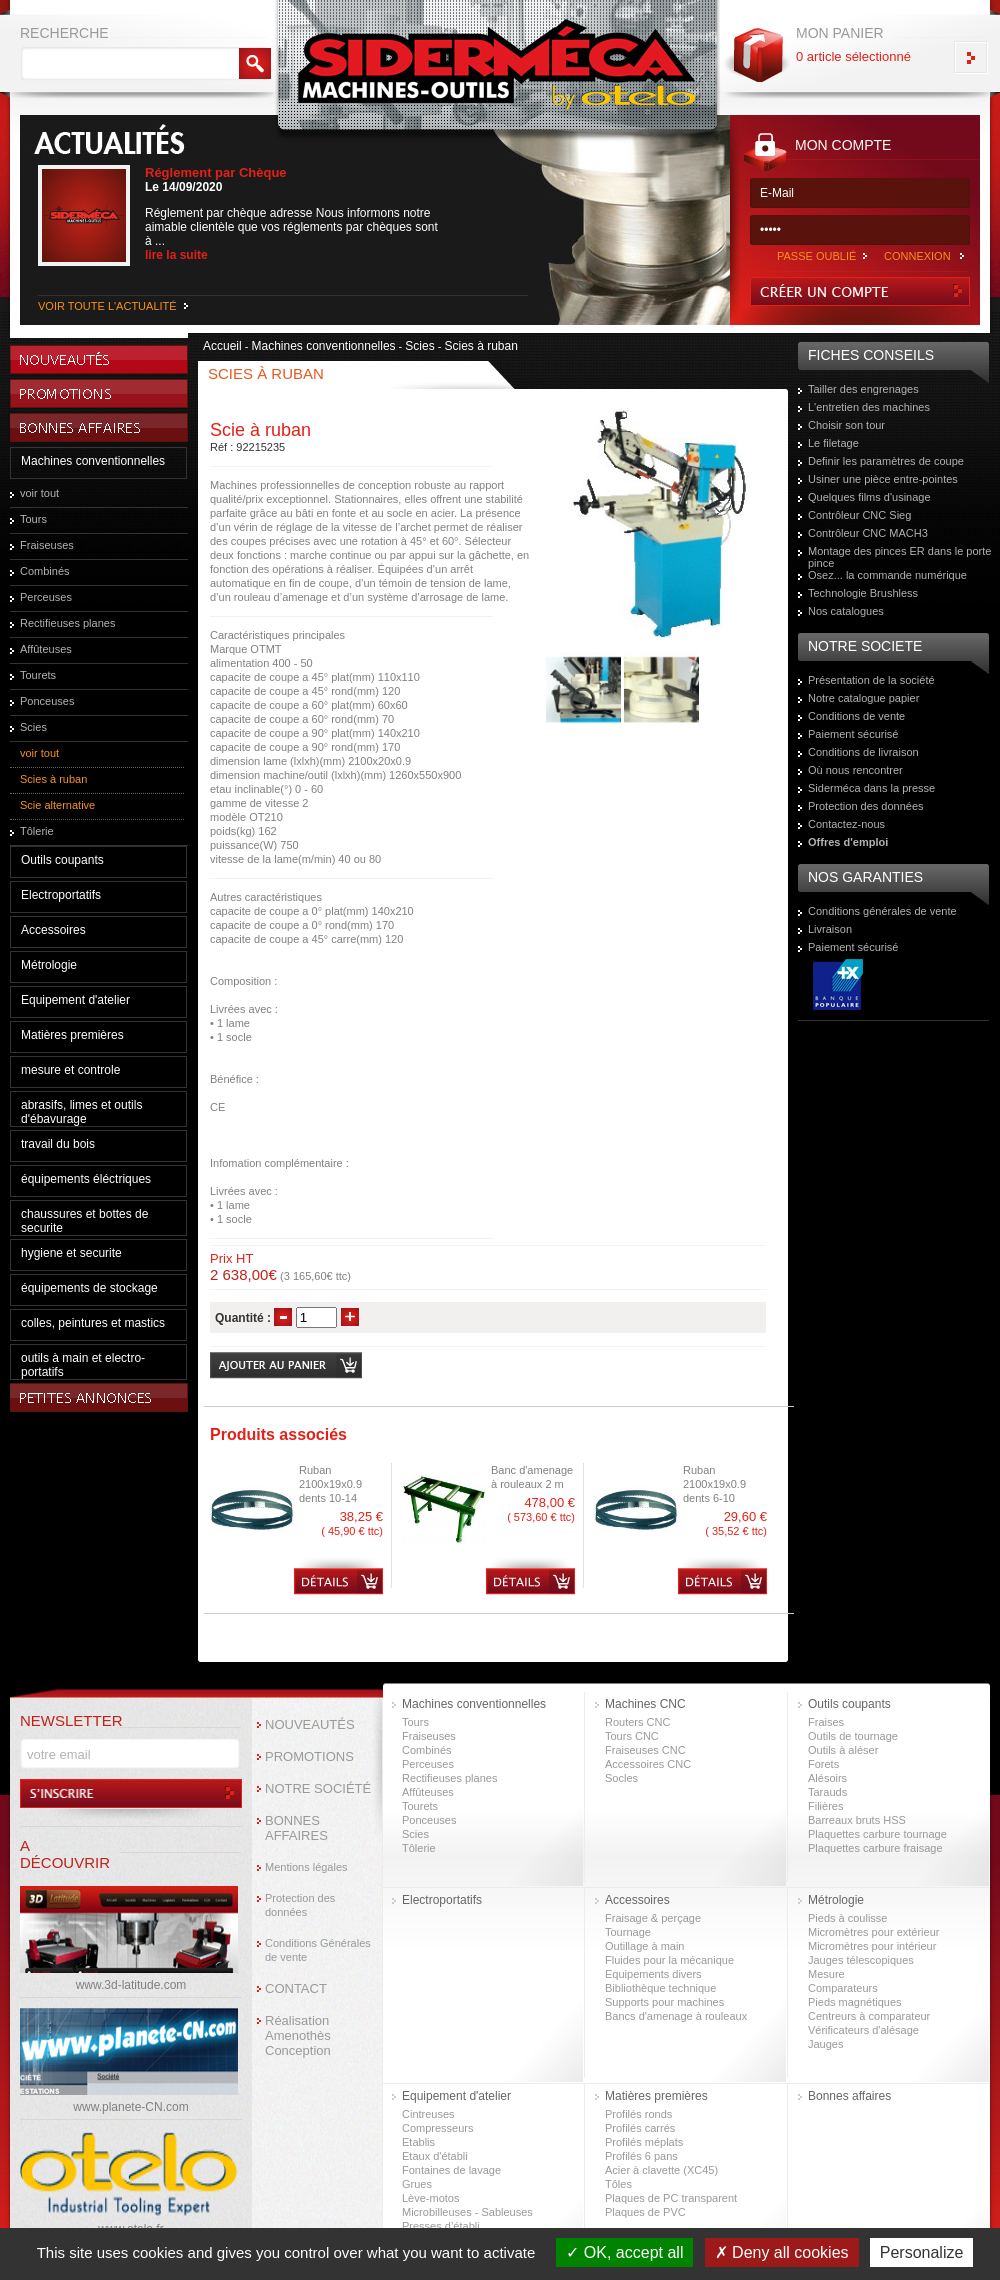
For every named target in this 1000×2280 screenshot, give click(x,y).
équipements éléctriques (86, 1179)
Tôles (618, 2184)
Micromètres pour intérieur (872, 1946)
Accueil (222, 346)
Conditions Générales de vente (318, 1950)
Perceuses (46, 597)
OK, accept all (624, 2252)
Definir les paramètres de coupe (886, 461)
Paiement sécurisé (853, 734)
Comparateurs (843, 1988)
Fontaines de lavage (451, 2170)
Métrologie (49, 965)
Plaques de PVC (645, 2212)
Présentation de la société (871, 680)
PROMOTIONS (309, 1756)
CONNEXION (917, 256)
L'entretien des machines (869, 407)
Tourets (38, 675)
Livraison (830, 929)
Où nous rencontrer (855, 770)
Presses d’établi (441, 2226)
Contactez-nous (846, 824)
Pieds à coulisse (848, 1918)
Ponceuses (47, 701)
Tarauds (827, 1792)
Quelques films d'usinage (869, 497)
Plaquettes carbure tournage (877, 1834)
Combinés (45, 571)
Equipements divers (653, 1974)
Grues (417, 2184)
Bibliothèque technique (660, 1988)
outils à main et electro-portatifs (83, 1365)
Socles (621, 1778)
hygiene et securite (71, 1253)
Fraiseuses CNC (645, 1750)
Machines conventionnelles (93, 461)
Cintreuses (428, 2114)
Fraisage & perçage (653, 1918)
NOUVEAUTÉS (310, 1724)
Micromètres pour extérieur (873, 1932)
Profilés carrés (640, 2128)
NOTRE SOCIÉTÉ (318, 1788)
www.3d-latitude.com (131, 1985)
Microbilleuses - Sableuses (467, 2212)
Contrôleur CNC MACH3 (868, 533)
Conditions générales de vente (882, 911)
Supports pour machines (664, 2002)
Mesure (826, 1974)
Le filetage (833, 443)
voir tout (39, 493)
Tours (33, 519)
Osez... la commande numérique (887, 575)
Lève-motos (430, 2198)
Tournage (628, 1932)
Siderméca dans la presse (871, 788)
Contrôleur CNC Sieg (859, 515)
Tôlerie (37, 831)
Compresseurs (438, 2128)
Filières (825, 1806)
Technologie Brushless (863, 593)
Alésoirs (827, 1778)
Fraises (826, 1722)
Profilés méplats (644, 2142)
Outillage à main (645, 1946)
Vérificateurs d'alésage (863, 2030)
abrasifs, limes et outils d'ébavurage (81, 1112)
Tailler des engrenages (863, 389)
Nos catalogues (846, 611)
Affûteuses (46, 649)
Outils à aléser (843, 1750)
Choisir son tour (846, 425)
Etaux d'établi (435, 2156)
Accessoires (53, 930)
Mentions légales (306, 1867)
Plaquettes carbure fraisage (875, 1848)
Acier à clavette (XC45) (661, 2170)
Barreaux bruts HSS (857, 1820)
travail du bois (58, 1144)
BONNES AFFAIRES (296, 1828)
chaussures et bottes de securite (84, 1221)
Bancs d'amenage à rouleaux (676, 2016)
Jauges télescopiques (861, 1960)
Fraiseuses (47, 545)
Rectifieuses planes (67, 623)
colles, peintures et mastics (93, 1323)
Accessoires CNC (648, 1764)
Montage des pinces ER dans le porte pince (899, 557)
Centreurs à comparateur (869, 2016)
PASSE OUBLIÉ (816, 256)
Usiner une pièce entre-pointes (883, 479)
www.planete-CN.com (130, 2107)
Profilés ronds (638, 2114)
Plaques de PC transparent (671, 2198)
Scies (33, 727)
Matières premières (72, 1035)
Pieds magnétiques (855, 2002)
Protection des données (866, 806)
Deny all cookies (782, 2252)
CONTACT (296, 1988)
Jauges (825, 2044)
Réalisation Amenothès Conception (298, 2035)
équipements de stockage (89, 1288)
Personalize (922, 2252)
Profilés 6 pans (641, 2156)
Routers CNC (637, 1722)
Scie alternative (57, 805)
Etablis (418, 2142)
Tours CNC (632, 1736)
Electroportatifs (61, 895)
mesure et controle (70, 1070)
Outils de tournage (853, 1736)
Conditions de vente (856, 716)
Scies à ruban (53, 779)
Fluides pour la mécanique (669, 1960)
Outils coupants (62, 860)
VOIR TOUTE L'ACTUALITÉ (107, 306)
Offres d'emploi (848, 842)
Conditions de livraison (863, 752)
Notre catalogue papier (863, 698)
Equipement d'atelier (75, 1000)
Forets (823, 1764)
